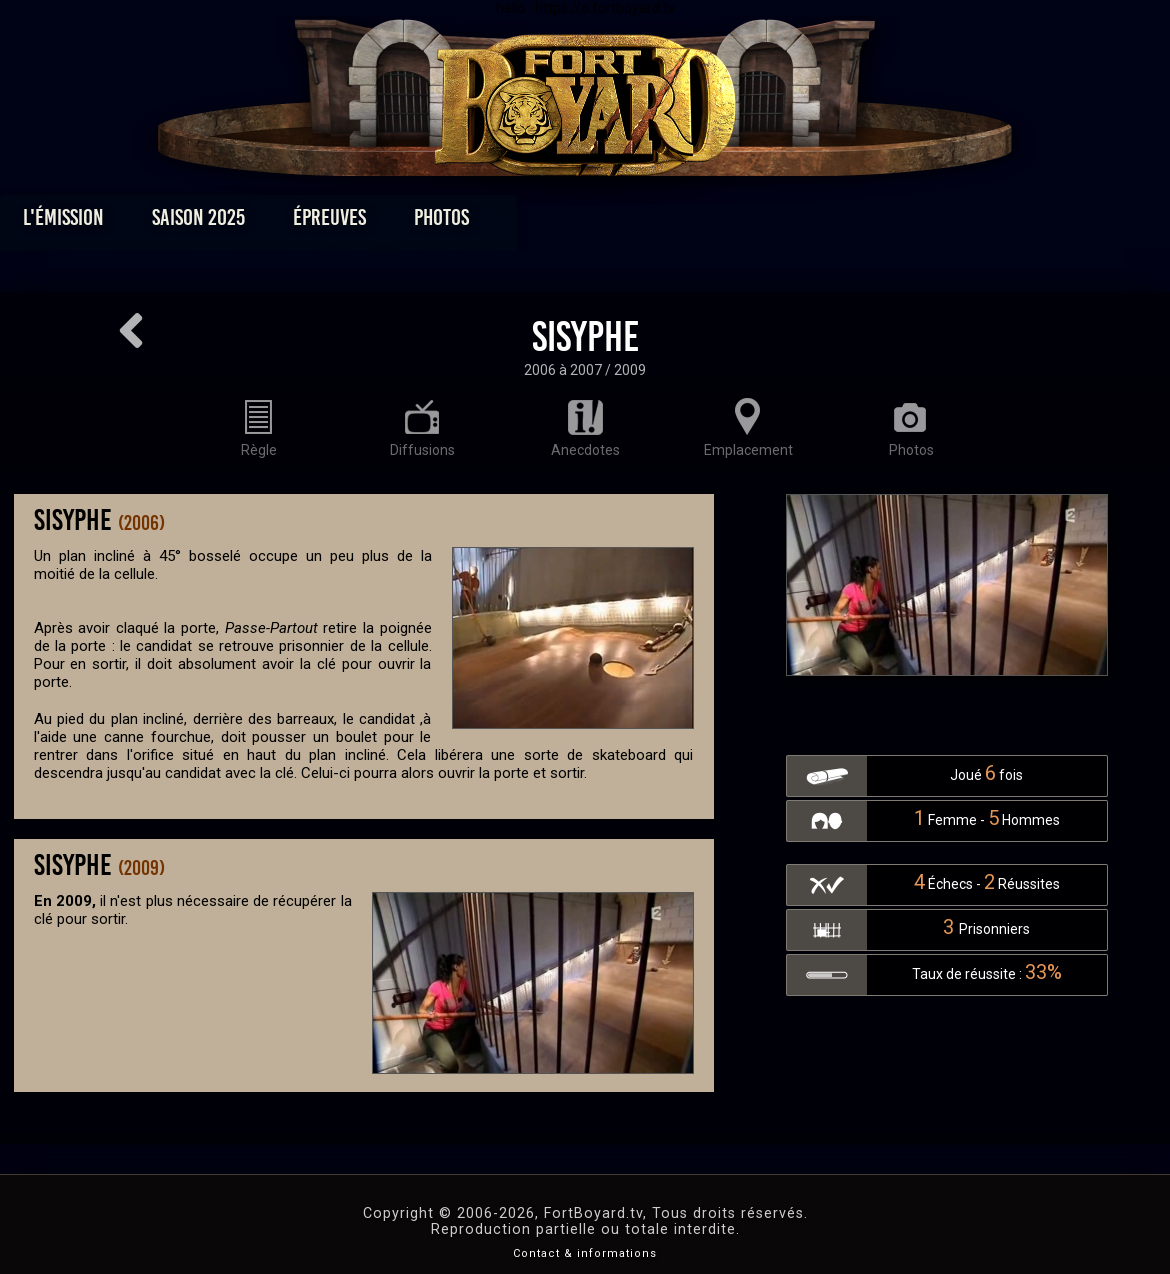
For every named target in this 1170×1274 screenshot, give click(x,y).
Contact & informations (585, 1253)
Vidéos (616, 222)
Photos (515, 222)
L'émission (137, 222)
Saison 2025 (272, 222)
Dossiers (724, 222)
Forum (831, 222)
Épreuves (403, 222)
